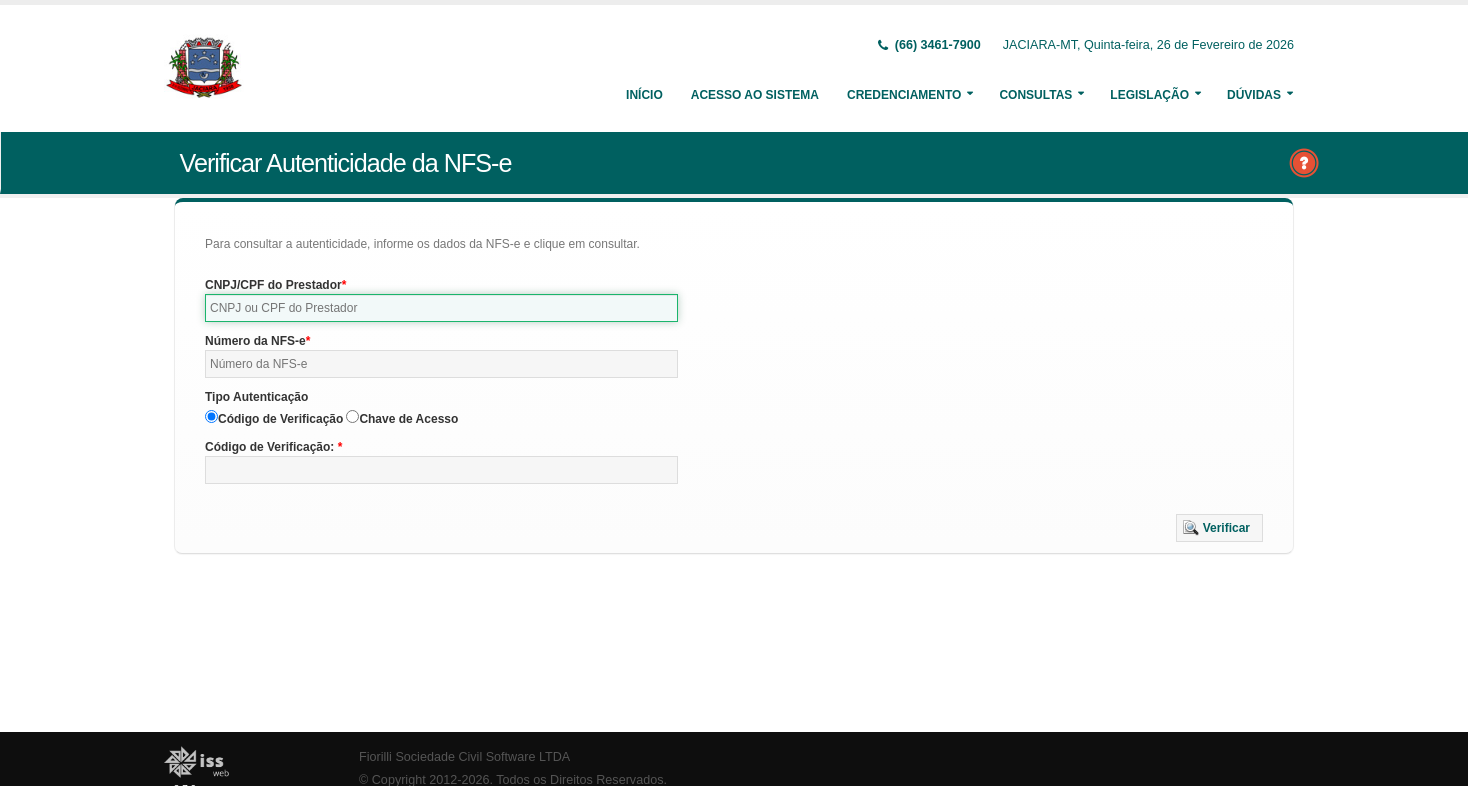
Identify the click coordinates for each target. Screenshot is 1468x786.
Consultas (1035, 95)
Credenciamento (904, 95)
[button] (1219, 528)
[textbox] (441, 308)
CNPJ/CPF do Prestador (273, 285)
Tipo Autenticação (256, 397)
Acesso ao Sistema (755, 95)
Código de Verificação (280, 419)
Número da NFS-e (255, 341)
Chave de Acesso (408, 419)
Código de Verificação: (271, 447)
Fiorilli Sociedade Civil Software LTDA (464, 757)
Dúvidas (1254, 95)
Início (644, 95)
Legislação (1149, 95)
